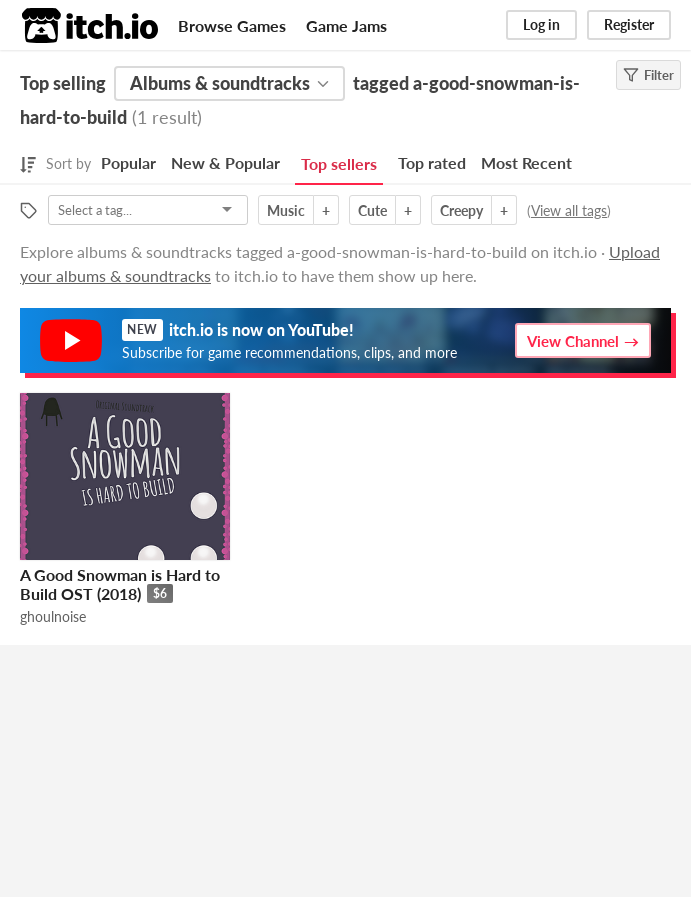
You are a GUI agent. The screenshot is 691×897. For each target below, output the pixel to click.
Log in (541, 24)
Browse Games (232, 25)
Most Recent (526, 162)
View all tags (569, 210)
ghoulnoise (53, 616)
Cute (372, 210)
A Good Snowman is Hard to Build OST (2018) (120, 584)
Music (286, 210)
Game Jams (346, 25)
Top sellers (339, 163)
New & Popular (225, 162)
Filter (648, 75)
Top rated (432, 162)
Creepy (461, 210)
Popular (128, 162)
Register (629, 24)
